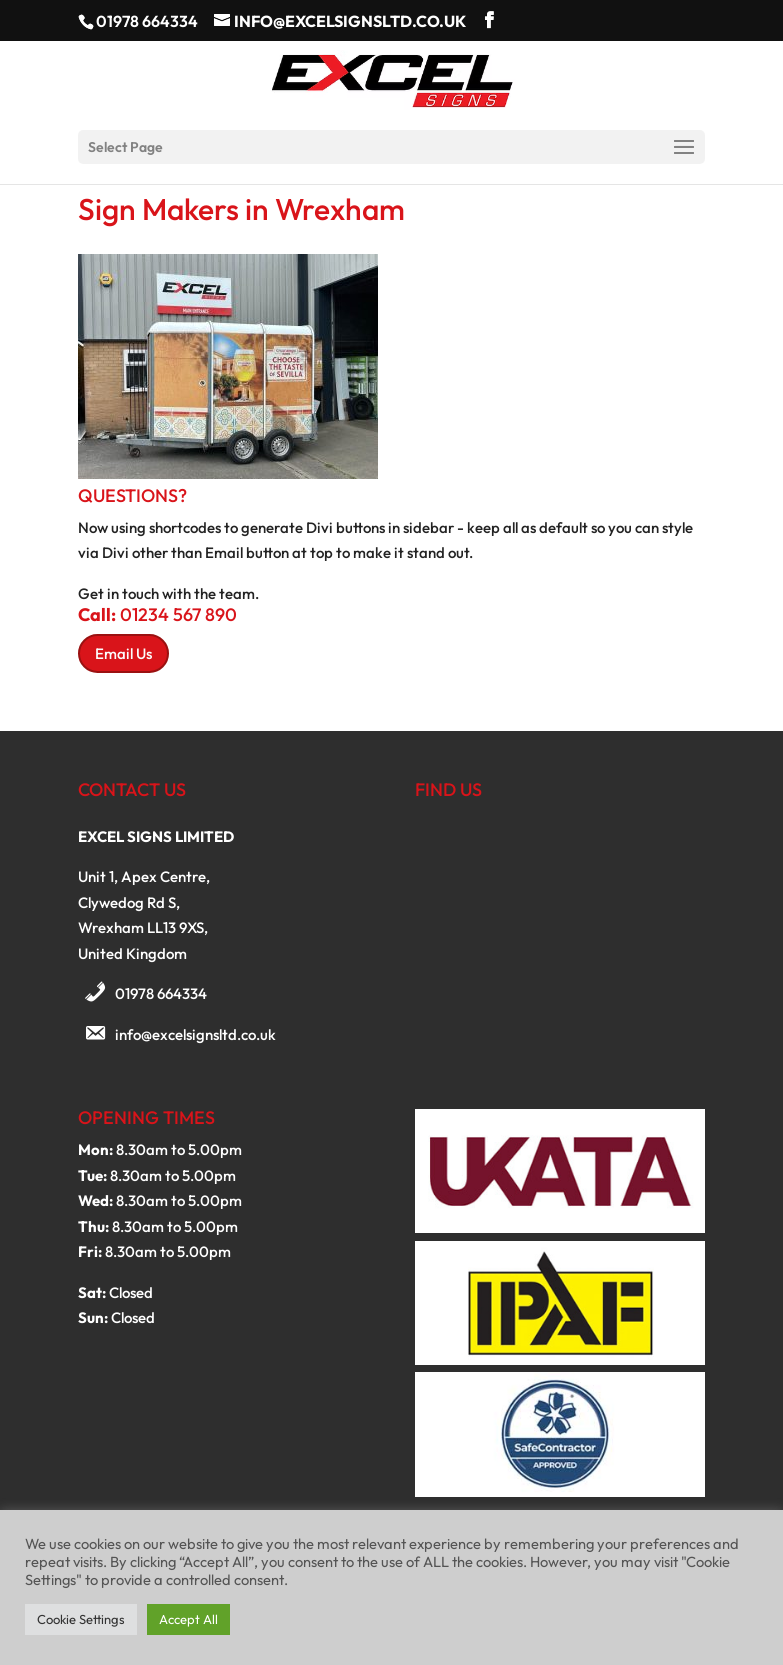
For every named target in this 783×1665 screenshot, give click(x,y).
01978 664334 (161, 993)
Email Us (123, 653)
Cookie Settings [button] (81, 1619)
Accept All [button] (188, 1619)
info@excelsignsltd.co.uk (195, 1034)
